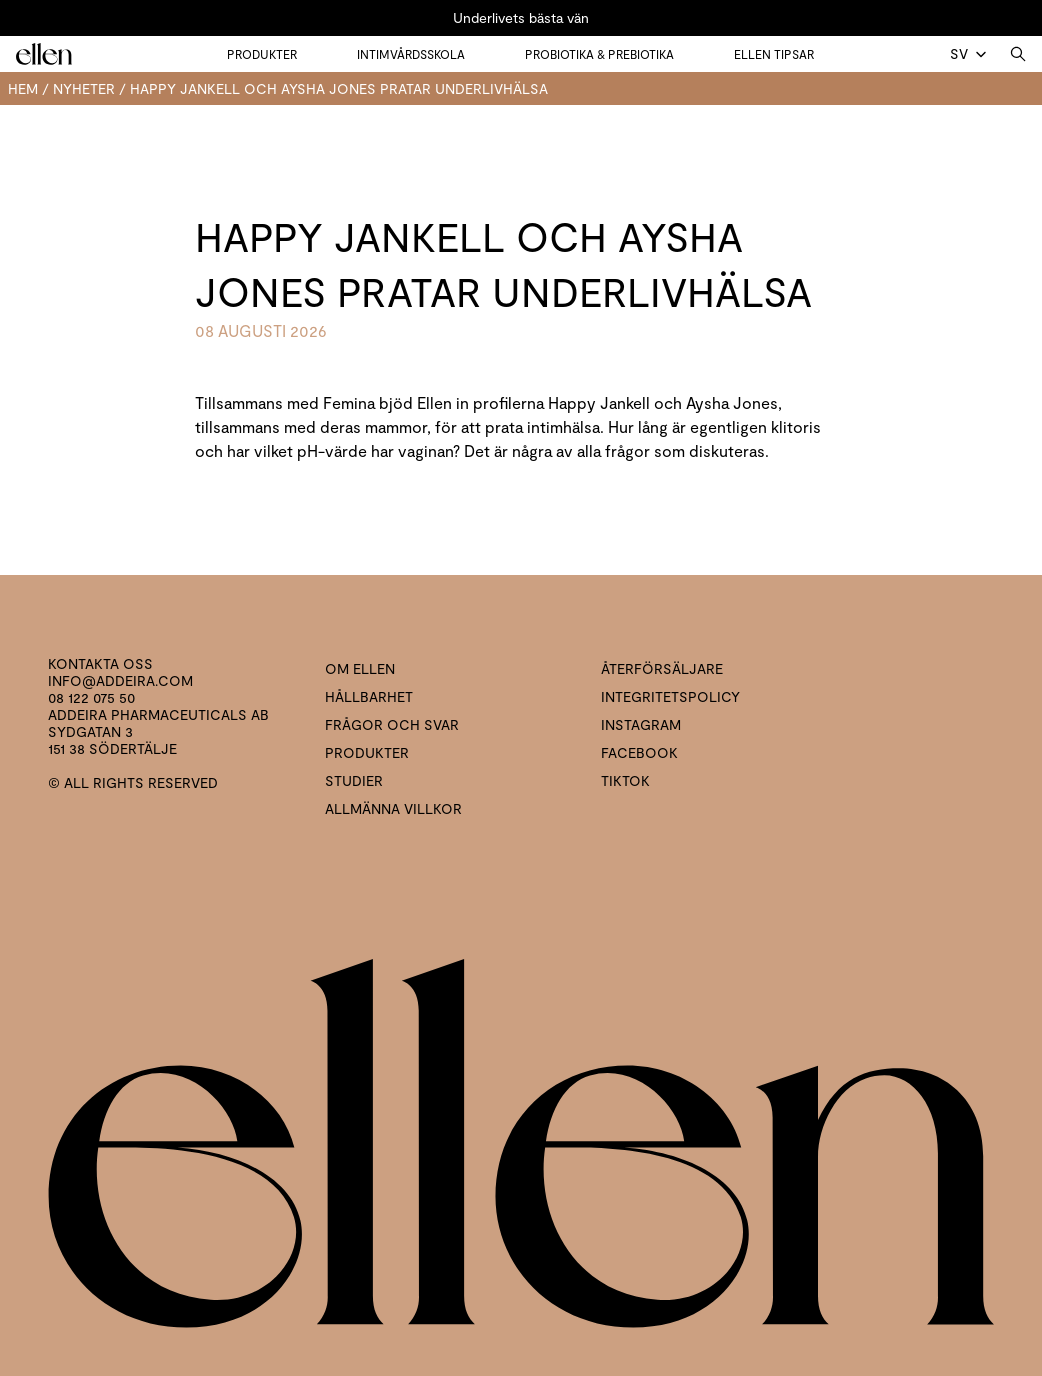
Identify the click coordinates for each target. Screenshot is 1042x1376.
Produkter (262, 54)
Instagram (641, 724)
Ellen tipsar (774, 54)
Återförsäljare (662, 668)
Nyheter (84, 88)
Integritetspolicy (670, 696)
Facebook (639, 752)
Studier (354, 780)
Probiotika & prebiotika (599, 54)
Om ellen (360, 668)
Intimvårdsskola (411, 54)
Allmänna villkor (393, 808)
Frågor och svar (392, 724)
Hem (23, 88)
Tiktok (625, 780)
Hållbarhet (369, 696)
